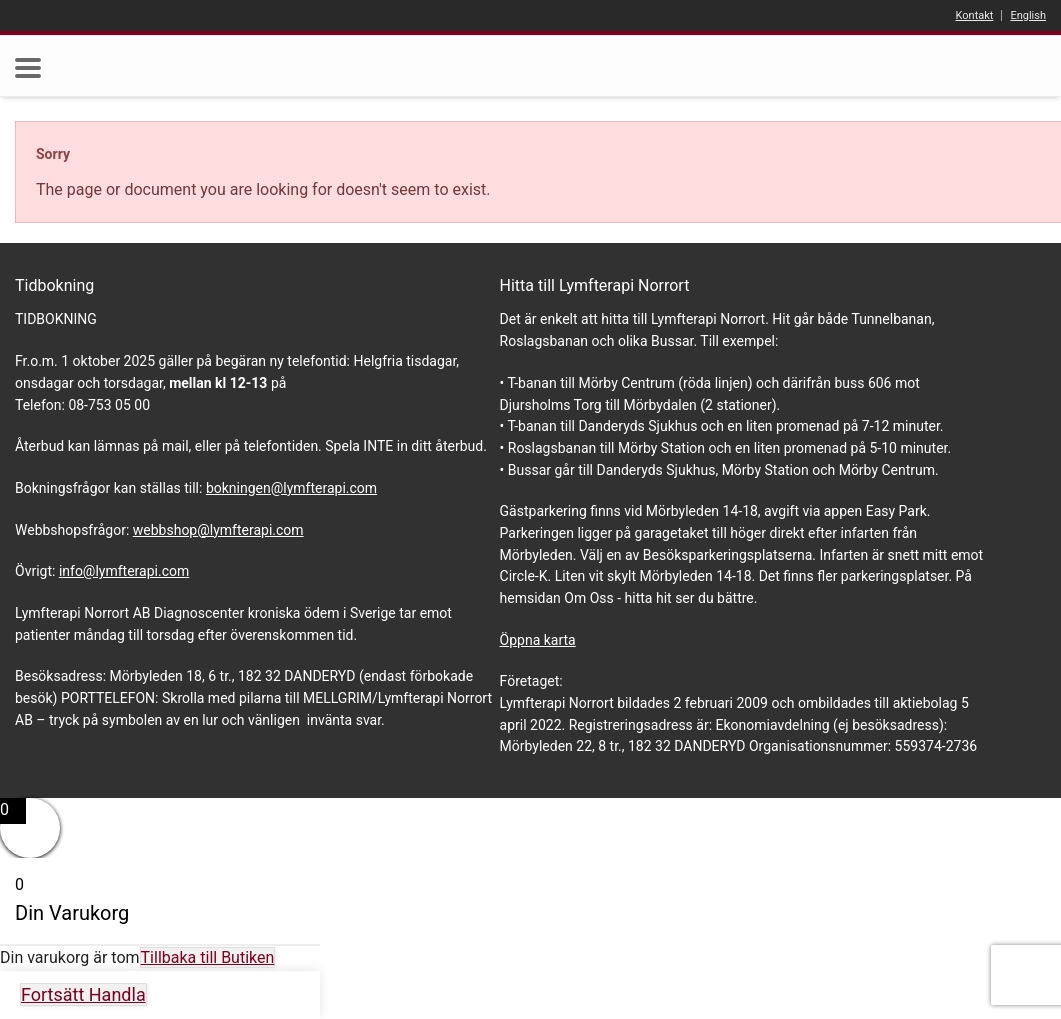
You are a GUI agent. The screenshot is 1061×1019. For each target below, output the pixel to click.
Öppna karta (538, 640)
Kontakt (975, 15)
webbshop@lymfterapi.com (218, 530)
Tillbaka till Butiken (208, 957)
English (1028, 15)
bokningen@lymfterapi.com (291, 488)
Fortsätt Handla (83, 994)
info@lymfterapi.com (124, 571)
